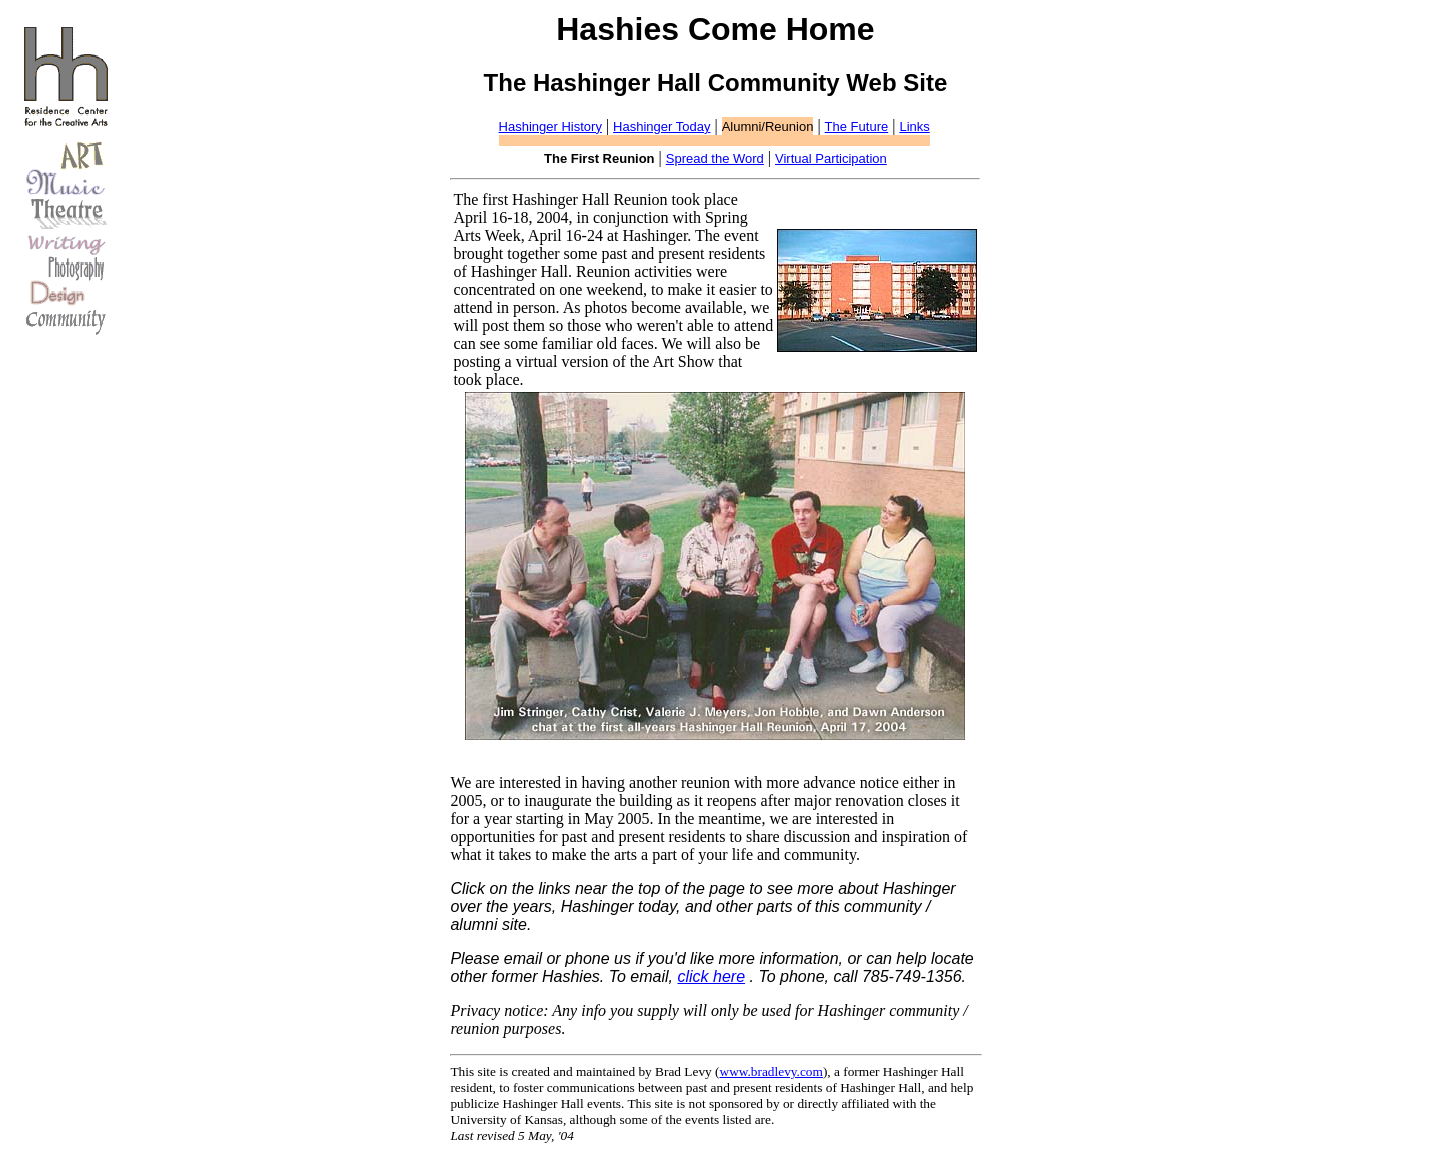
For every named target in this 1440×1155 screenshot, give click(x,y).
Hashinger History (550, 126)
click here (711, 976)
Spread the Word (715, 158)
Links (914, 126)
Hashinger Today (661, 126)
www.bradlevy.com (771, 1071)
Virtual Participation (831, 158)
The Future (857, 126)
